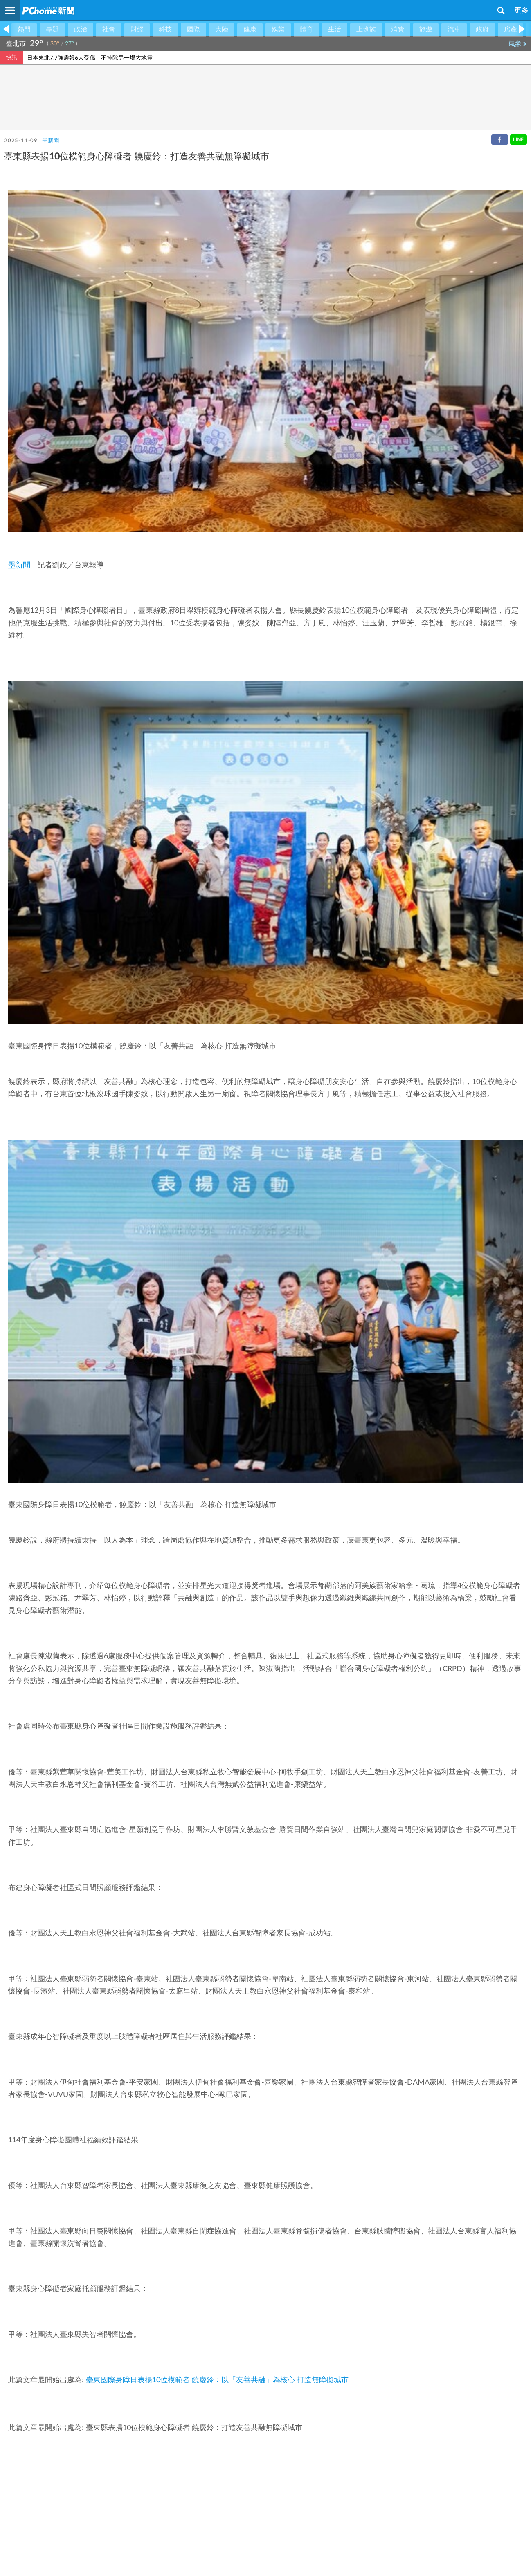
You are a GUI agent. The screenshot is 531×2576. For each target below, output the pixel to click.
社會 (108, 29)
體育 (306, 29)
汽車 (454, 29)
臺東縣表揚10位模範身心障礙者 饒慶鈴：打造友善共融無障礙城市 (194, 2428)
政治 (80, 29)
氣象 (518, 43)
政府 (482, 29)
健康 (249, 29)
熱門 (24, 29)
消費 (397, 29)
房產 (510, 29)
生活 (334, 29)
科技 (165, 29)
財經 (137, 29)
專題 (52, 29)
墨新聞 (50, 140)
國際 (193, 29)
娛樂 (278, 29)
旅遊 (425, 29)
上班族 (366, 29)
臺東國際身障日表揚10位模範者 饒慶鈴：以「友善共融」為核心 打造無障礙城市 (217, 2380)
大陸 (221, 29)
